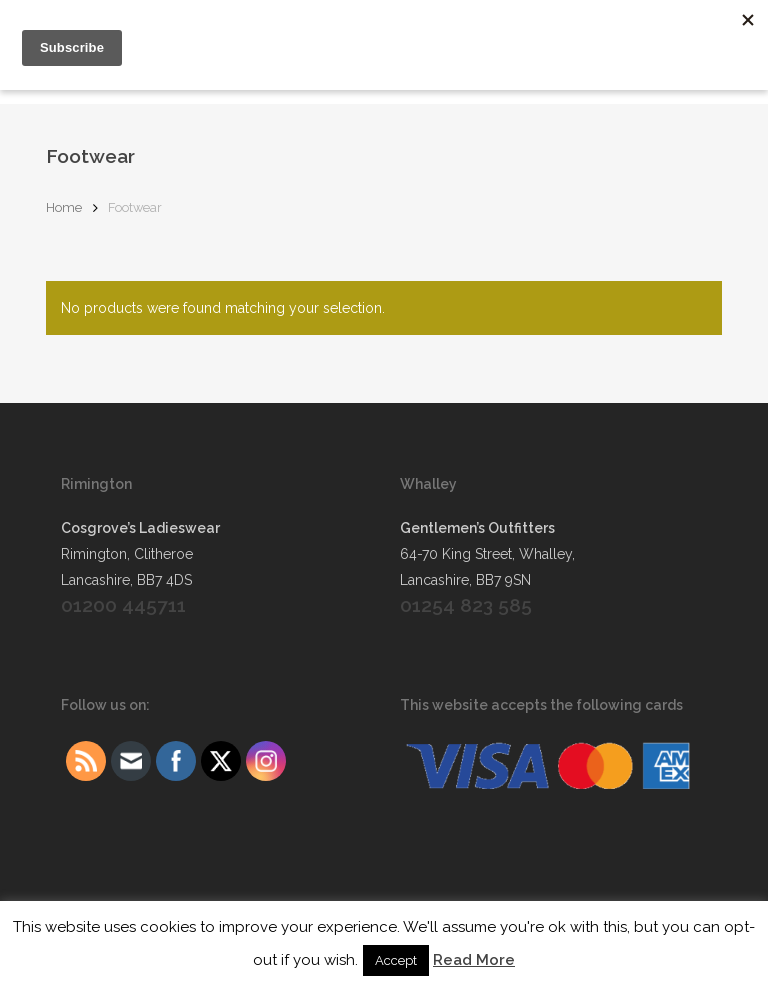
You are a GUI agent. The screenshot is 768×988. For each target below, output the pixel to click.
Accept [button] (396, 960)
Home (64, 207)
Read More (474, 960)
